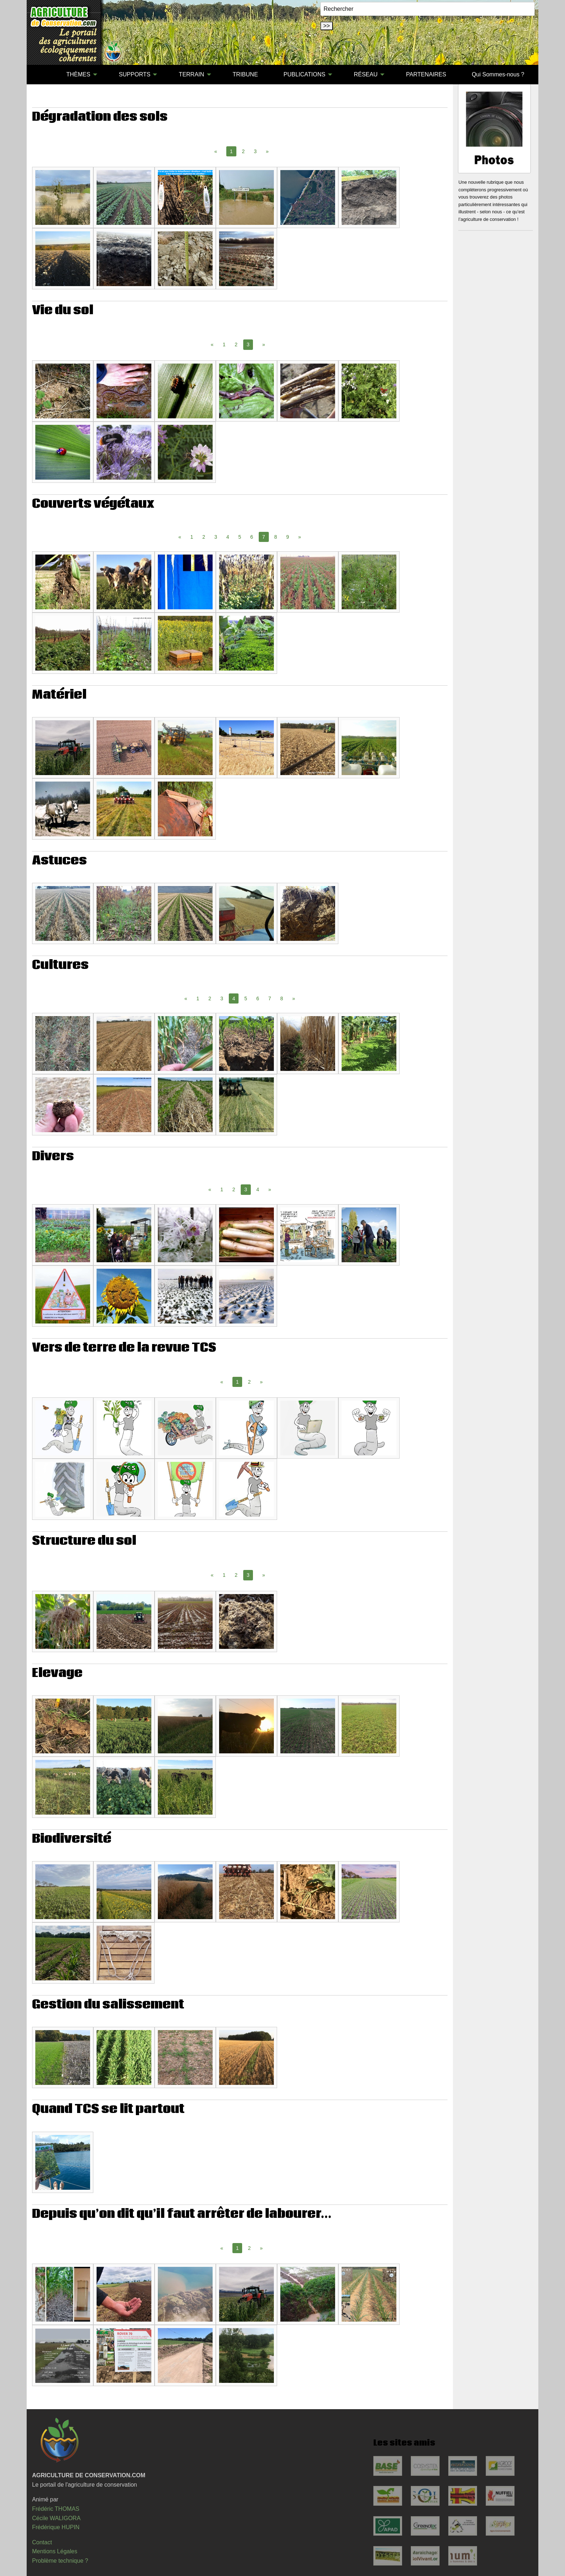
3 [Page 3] (255, 151)
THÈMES (78, 74)
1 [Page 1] (224, 344)
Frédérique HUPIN (56, 2527)
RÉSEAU (366, 74)
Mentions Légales (54, 2551)
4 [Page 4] (227, 537)
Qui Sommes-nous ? (498, 74)
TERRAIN (191, 74)
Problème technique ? (60, 2561)
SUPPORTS (135, 74)
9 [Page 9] (287, 537)
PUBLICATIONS (304, 74)
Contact (42, 2542)
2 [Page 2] (243, 151)
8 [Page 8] (275, 537)
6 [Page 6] (251, 537)
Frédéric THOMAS (55, 2509)
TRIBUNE (245, 74)
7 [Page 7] (269, 998)
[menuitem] (40, 74)
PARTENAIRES (426, 74)
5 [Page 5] (239, 537)
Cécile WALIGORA (56, 2518)
